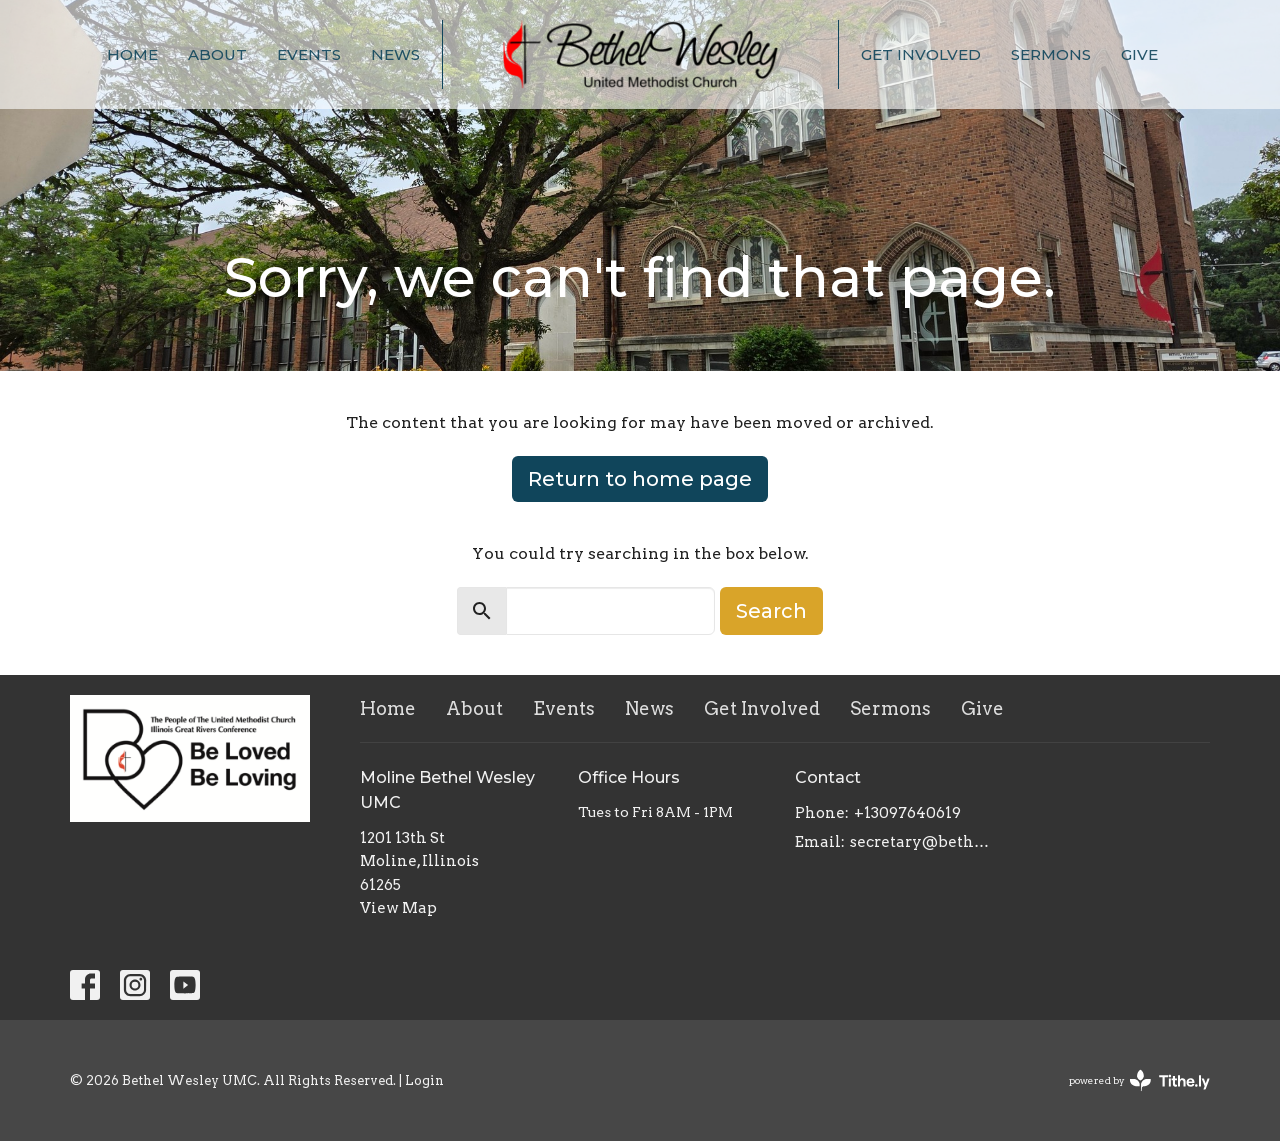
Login (424, 1080)
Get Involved (921, 54)
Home (132, 54)
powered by (1139, 1080)
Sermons (1051, 54)
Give (1139, 54)
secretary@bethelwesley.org (921, 842)
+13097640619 (907, 813)
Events (309, 54)
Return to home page (640, 479)
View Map (398, 908)
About (217, 54)
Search (771, 611)
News (395, 54)
